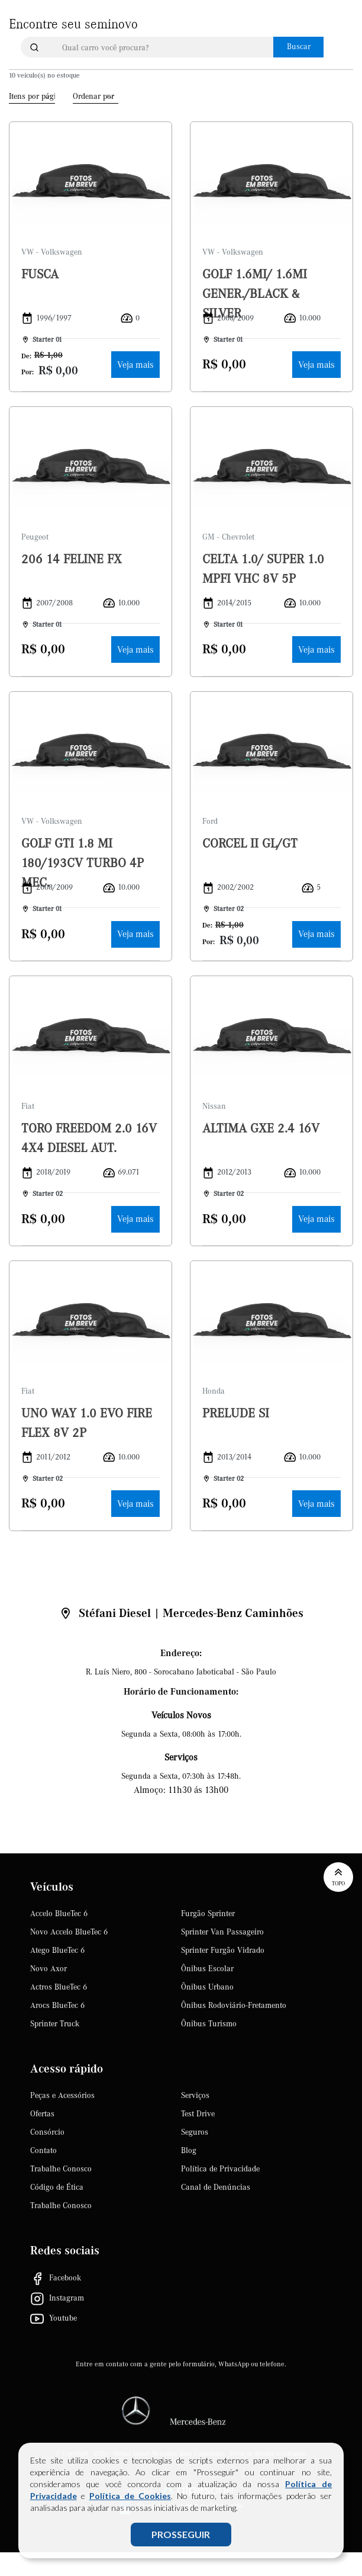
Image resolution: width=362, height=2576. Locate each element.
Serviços (195, 2095)
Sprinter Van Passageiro (222, 1932)
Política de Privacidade (220, 2169)
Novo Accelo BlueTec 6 (69, 1932)
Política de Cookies (130, 2496)
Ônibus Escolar (207, 1969)
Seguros (194, 2132)
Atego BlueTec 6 (57, 1950)
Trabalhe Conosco (61, 2169)
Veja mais (135, 365)
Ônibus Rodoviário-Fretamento (233, 2005)
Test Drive (198, 2114)
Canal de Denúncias (215, 2187)
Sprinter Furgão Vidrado (222, 1950)
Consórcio (47, 2132)
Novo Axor (48, 1969)
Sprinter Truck (54, 2024)
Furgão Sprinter (208, 1914)
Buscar (299, 47)
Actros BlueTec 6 (58, 1987)
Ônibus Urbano (207, 1987)
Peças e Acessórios (62, 2095)
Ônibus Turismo (209, 2024)
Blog (188, 2150)
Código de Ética (56, 2187)
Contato (43, 2150)
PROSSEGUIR (180, 2534)
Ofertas (42, 2114)
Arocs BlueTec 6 (57, 2005)
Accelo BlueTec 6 (59, 1914)
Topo (338, 1876)
